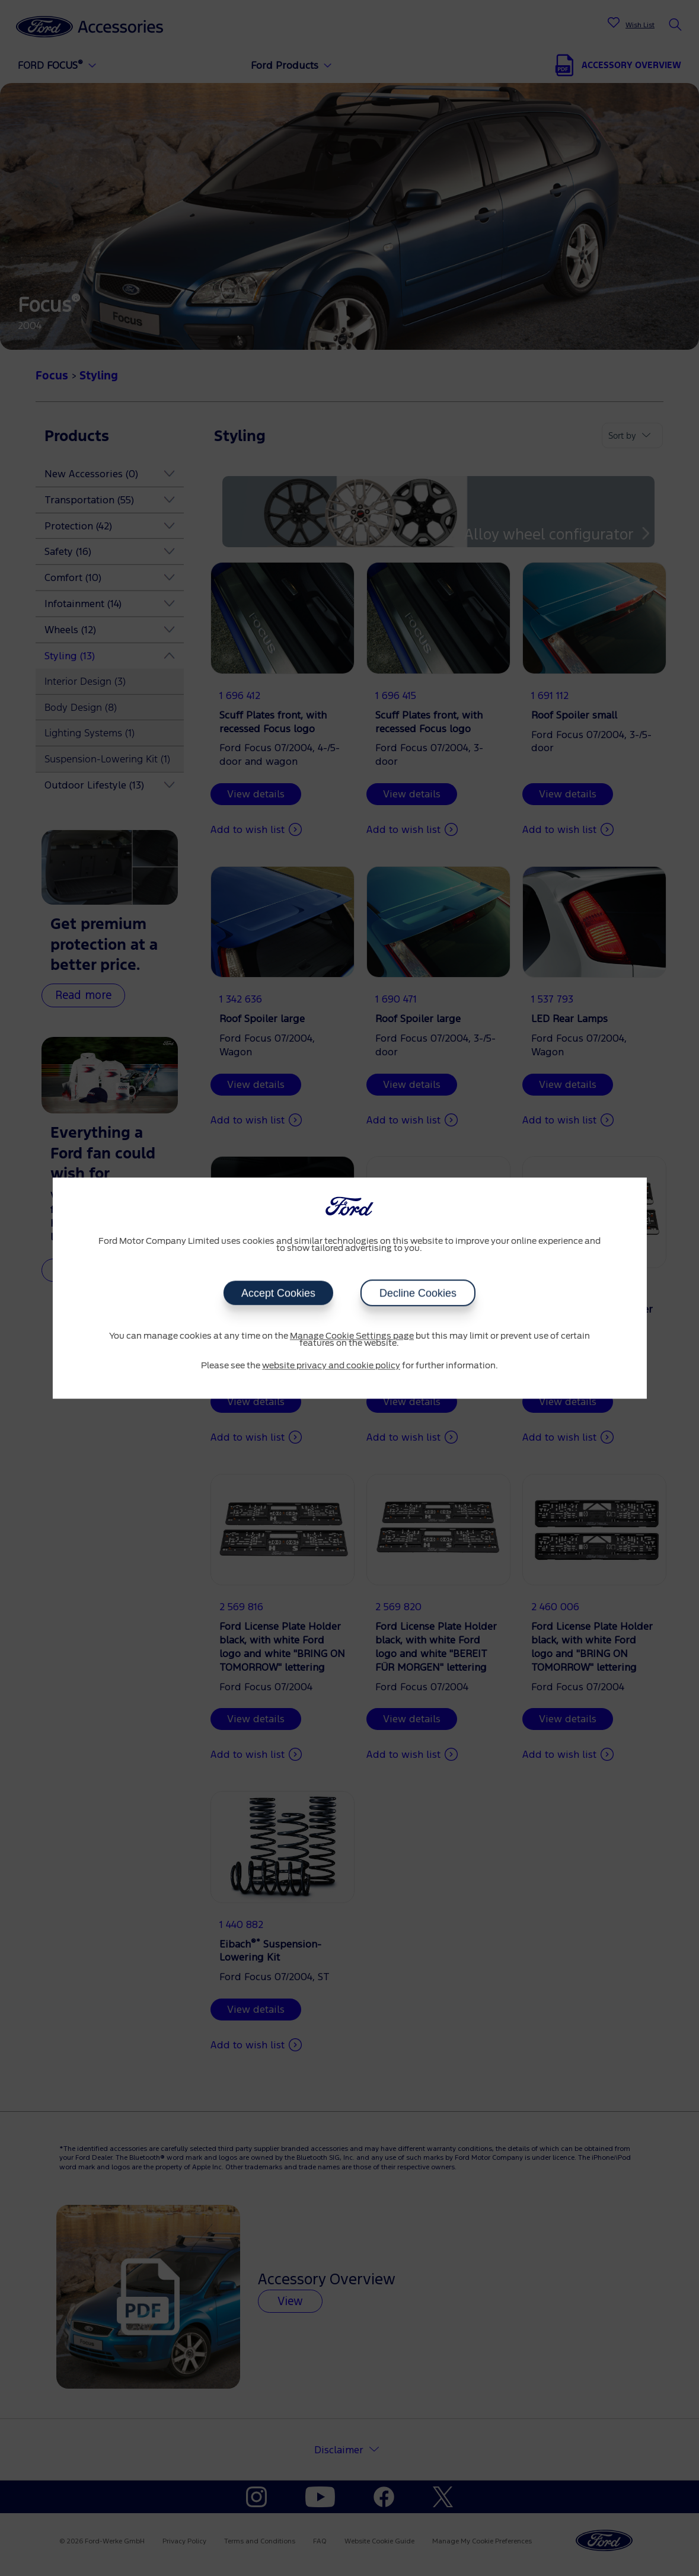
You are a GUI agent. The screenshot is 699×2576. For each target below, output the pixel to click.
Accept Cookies (278, 1293)
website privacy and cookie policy (331, 1366)
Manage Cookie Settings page (352, 1336)
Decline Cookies (418, 1293)
